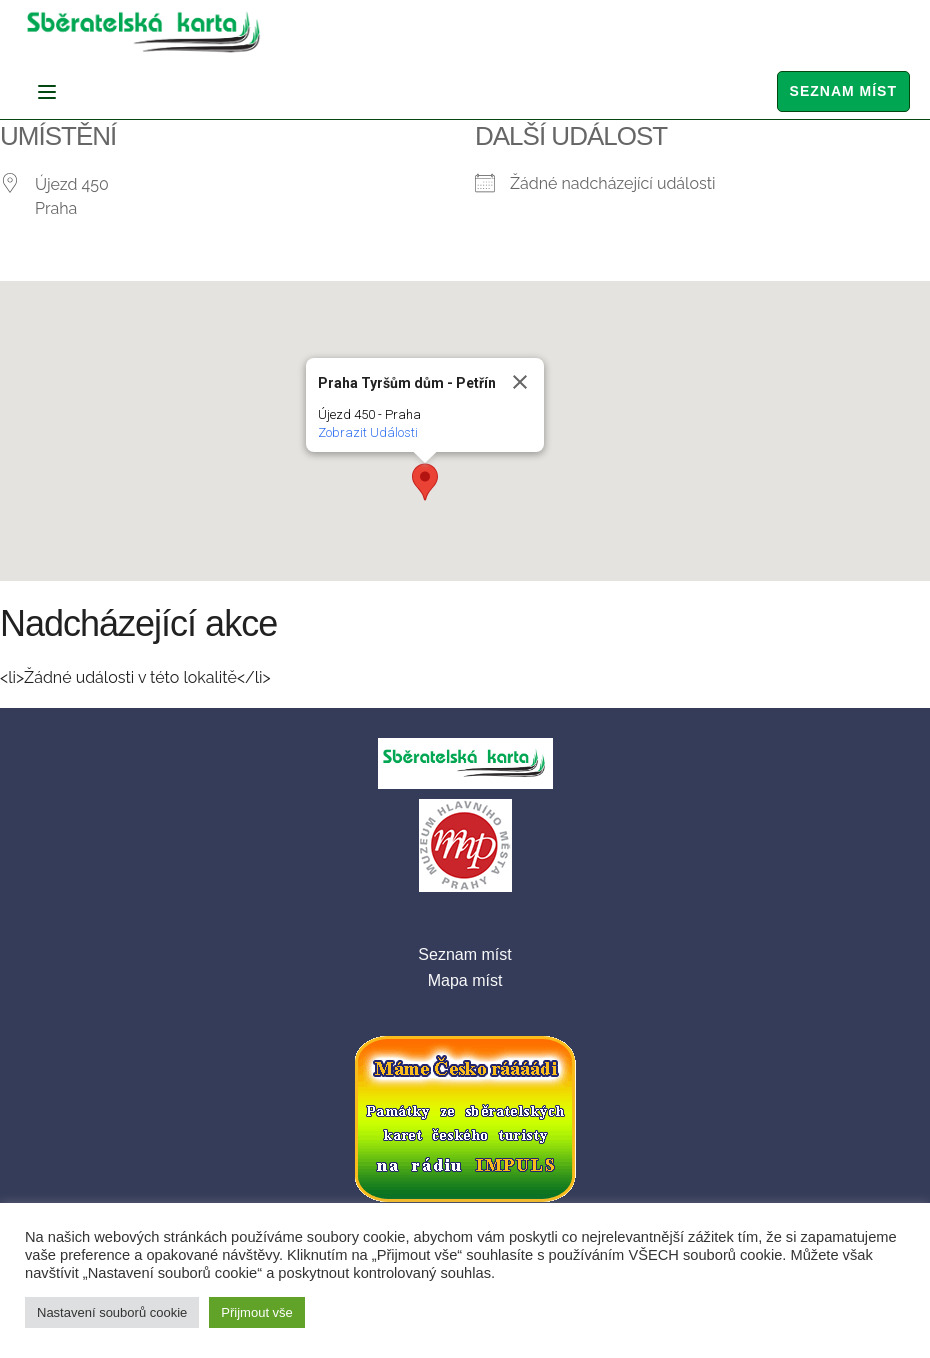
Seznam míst (843, 91)
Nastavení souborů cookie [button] (112, 1312)
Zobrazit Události (368, 432)
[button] (425, 482)
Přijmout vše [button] (257, 1312)
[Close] (520, 382)
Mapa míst (465, 980)
